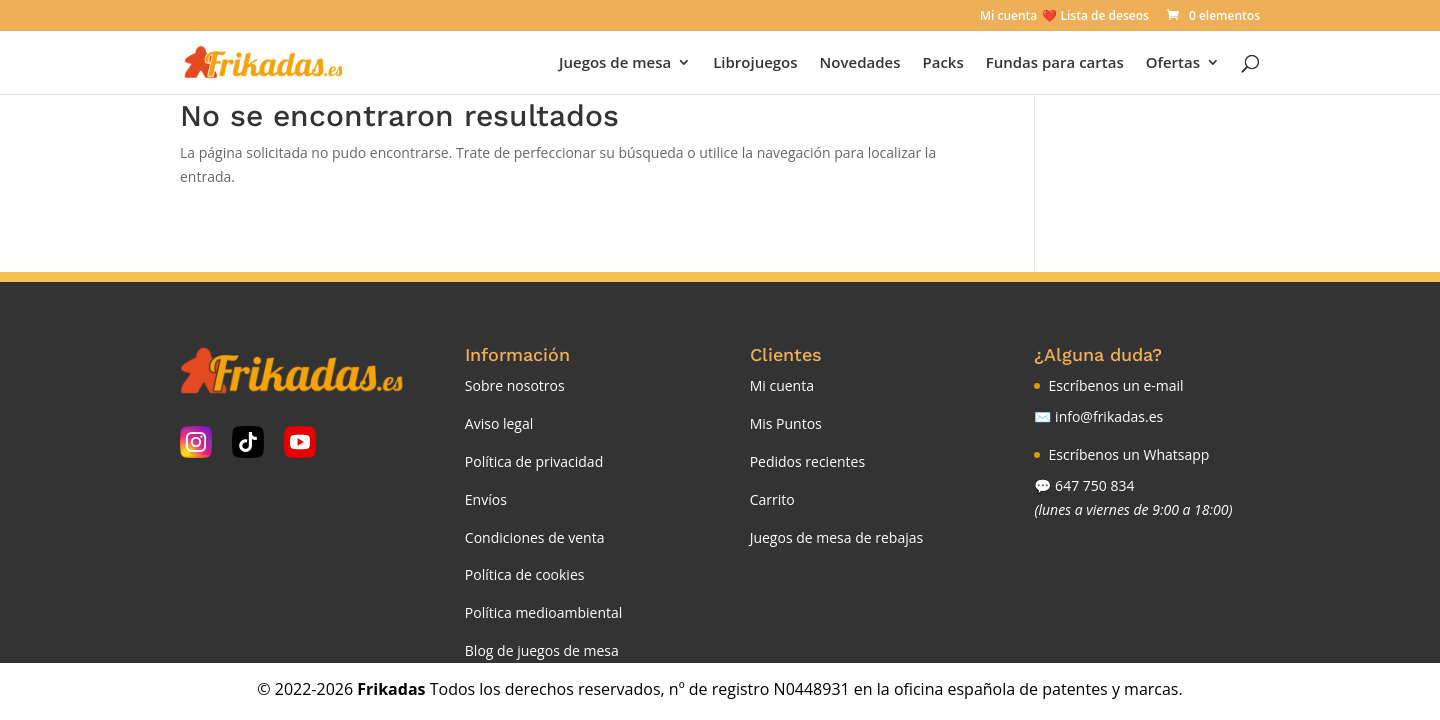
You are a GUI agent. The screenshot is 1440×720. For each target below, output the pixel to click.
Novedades (860, 63)
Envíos (486, 499)
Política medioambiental (544, 612)
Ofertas (1173, 63)
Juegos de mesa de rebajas (837, 537)
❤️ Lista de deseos (1095, 17)
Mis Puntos (786, 423)
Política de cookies (525, 574)
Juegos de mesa (615, 63)
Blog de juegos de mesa (542, 650)
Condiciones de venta (535, 537)
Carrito (772, 499)
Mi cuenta (1008, 17)
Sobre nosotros (515, 385)
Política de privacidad (534, 461)
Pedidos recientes (807, 461)
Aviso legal (499, 423)
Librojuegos (755, 63)
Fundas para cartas (1055, 63)
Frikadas (391, 689)
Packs (942, 63)
